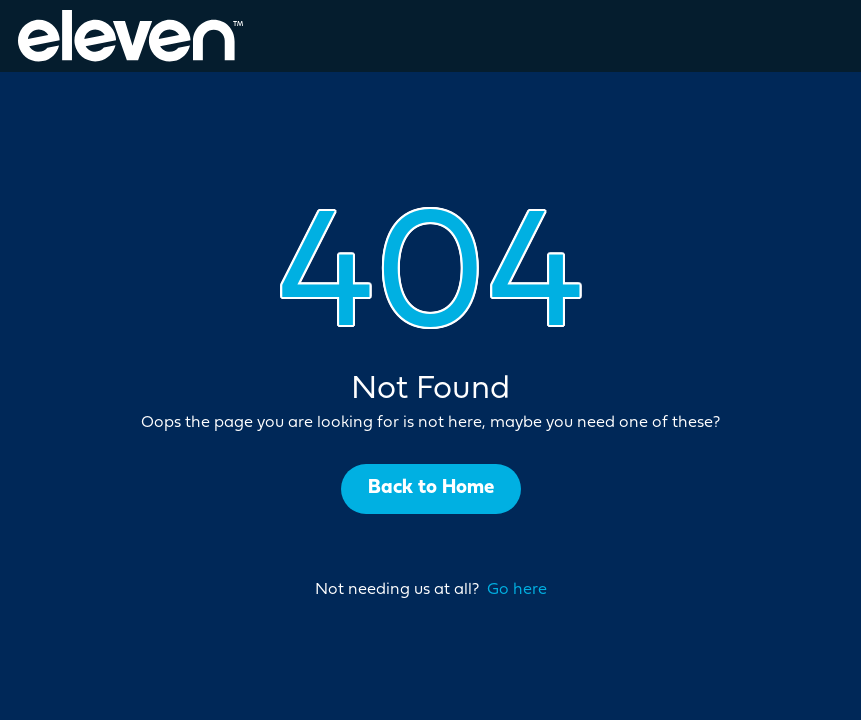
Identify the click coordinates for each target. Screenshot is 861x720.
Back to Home (431, 488)
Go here (517, 590)
